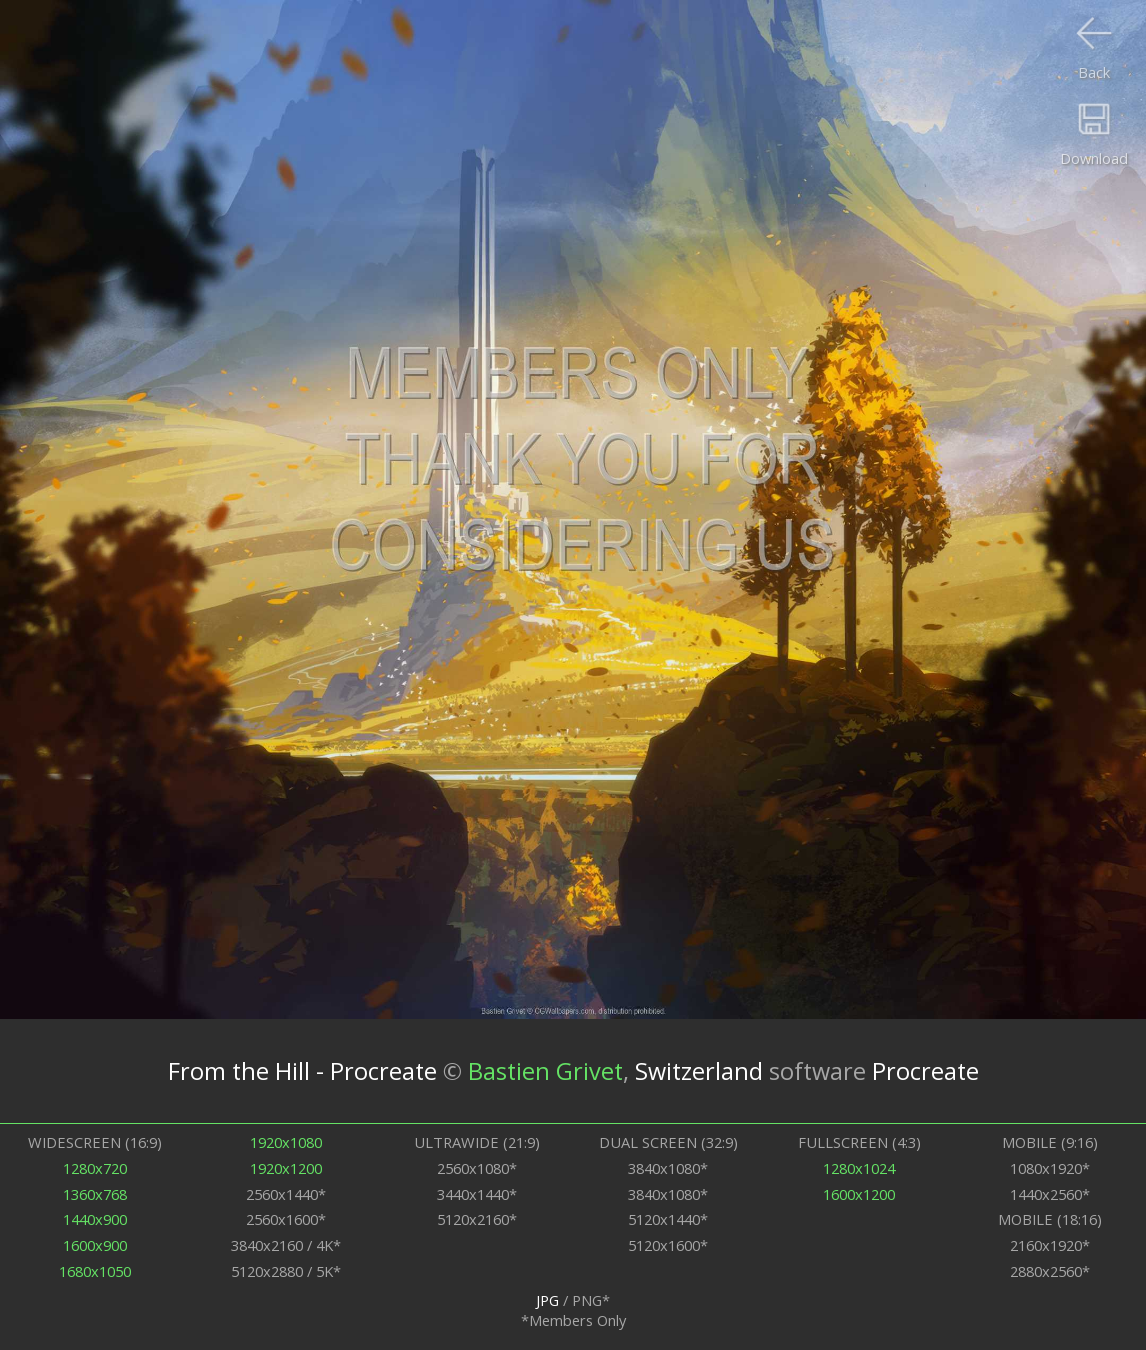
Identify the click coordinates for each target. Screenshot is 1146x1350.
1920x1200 (286, 1168)
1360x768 (95, 1194)
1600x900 (95, 1245)
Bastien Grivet (545, 1071)
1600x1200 (859, 1194)
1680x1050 (95, 1271)
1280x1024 (859, 1168)
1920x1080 (286, 1142)
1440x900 (95, 1219)
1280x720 (95, 1168)
